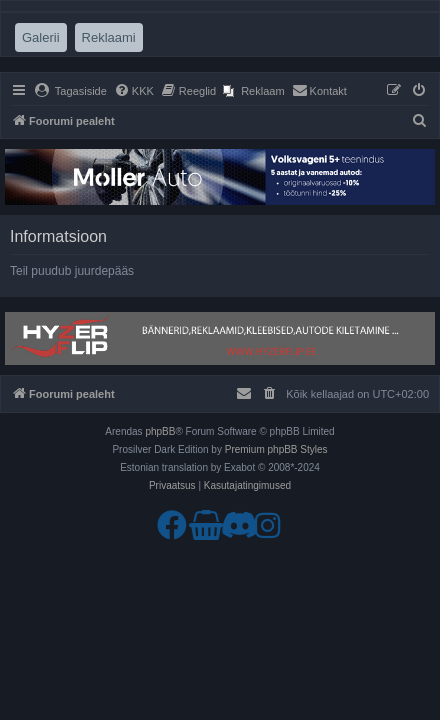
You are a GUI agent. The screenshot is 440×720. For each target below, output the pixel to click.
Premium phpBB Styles (276, 449)
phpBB (160, 431)
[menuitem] (70, 91)
